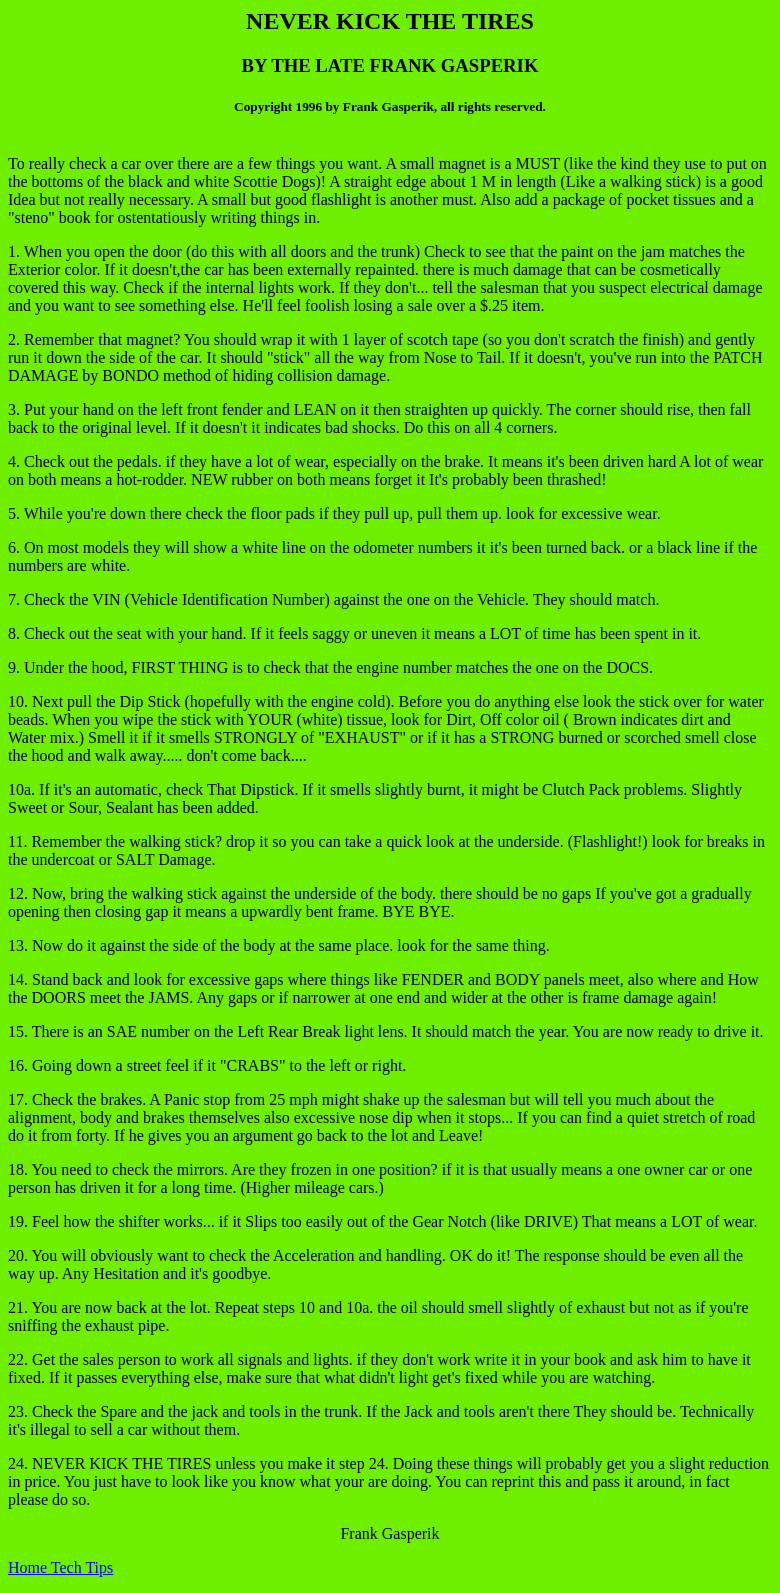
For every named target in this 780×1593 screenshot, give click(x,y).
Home (29, 1567)
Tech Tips (82, 1567)
